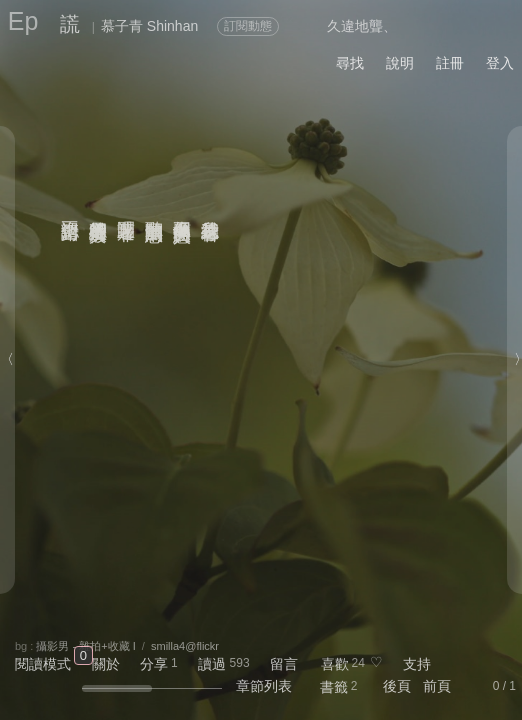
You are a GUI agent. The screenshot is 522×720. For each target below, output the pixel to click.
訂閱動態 (248, 26)
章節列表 (264, 686)
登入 (500, 63)
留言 (284, 664)
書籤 (334, 687)
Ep (23, 21)
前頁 (437, 686)
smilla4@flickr (185, 646)
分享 (154, 664)
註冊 (450, 63)
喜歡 (335, 664)
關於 (106, 664)
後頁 (397, 686)
